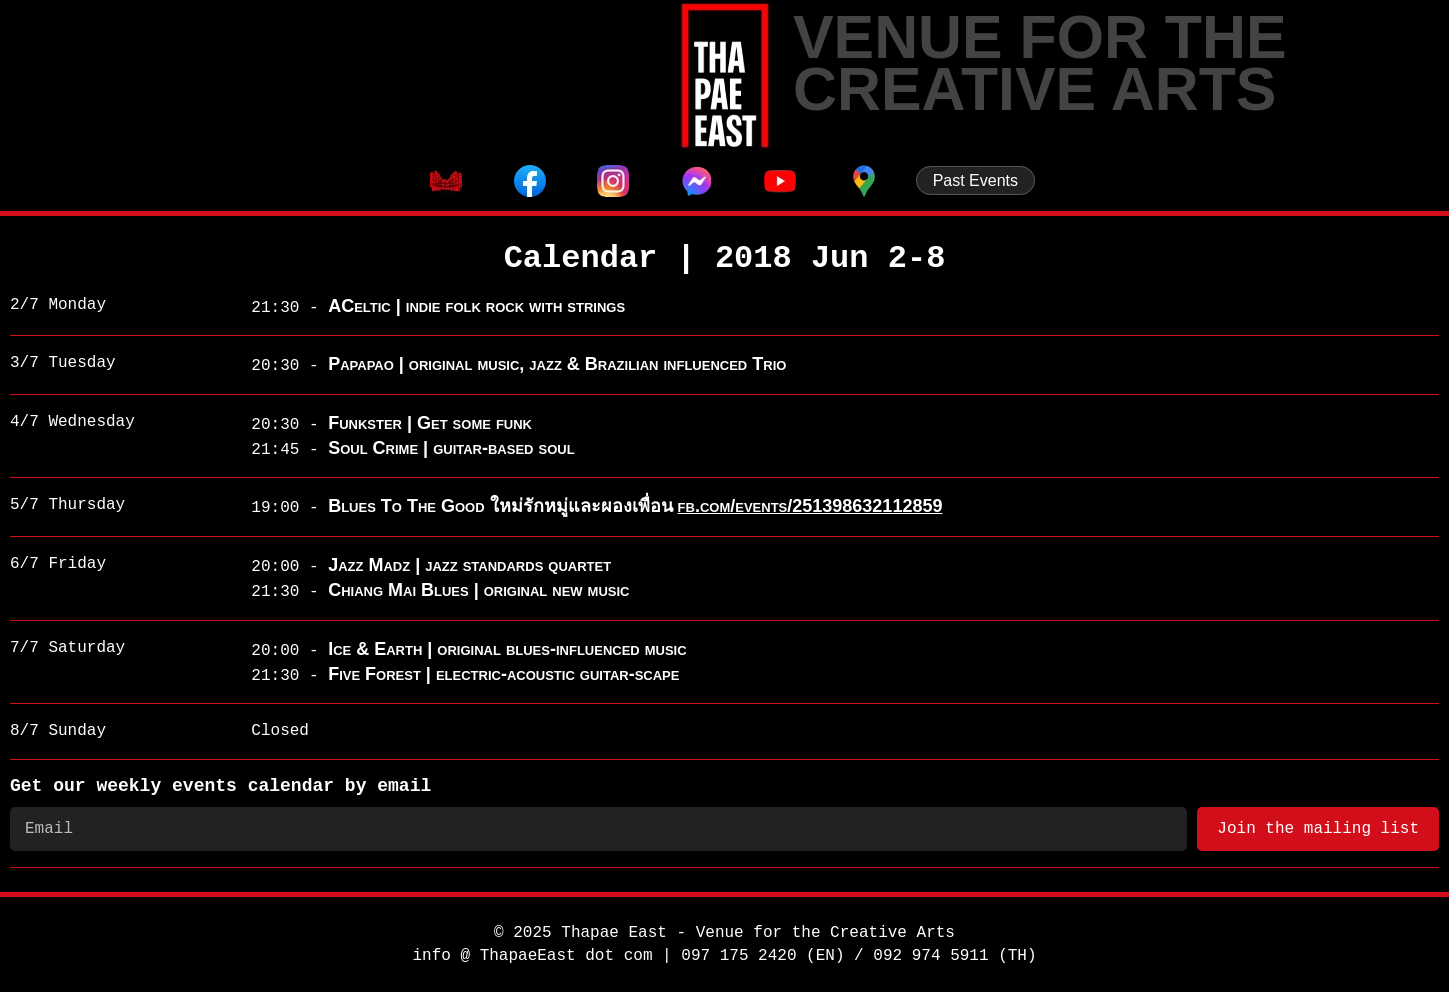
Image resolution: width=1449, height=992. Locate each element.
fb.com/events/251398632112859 (810, 506)
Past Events (975, 180)
